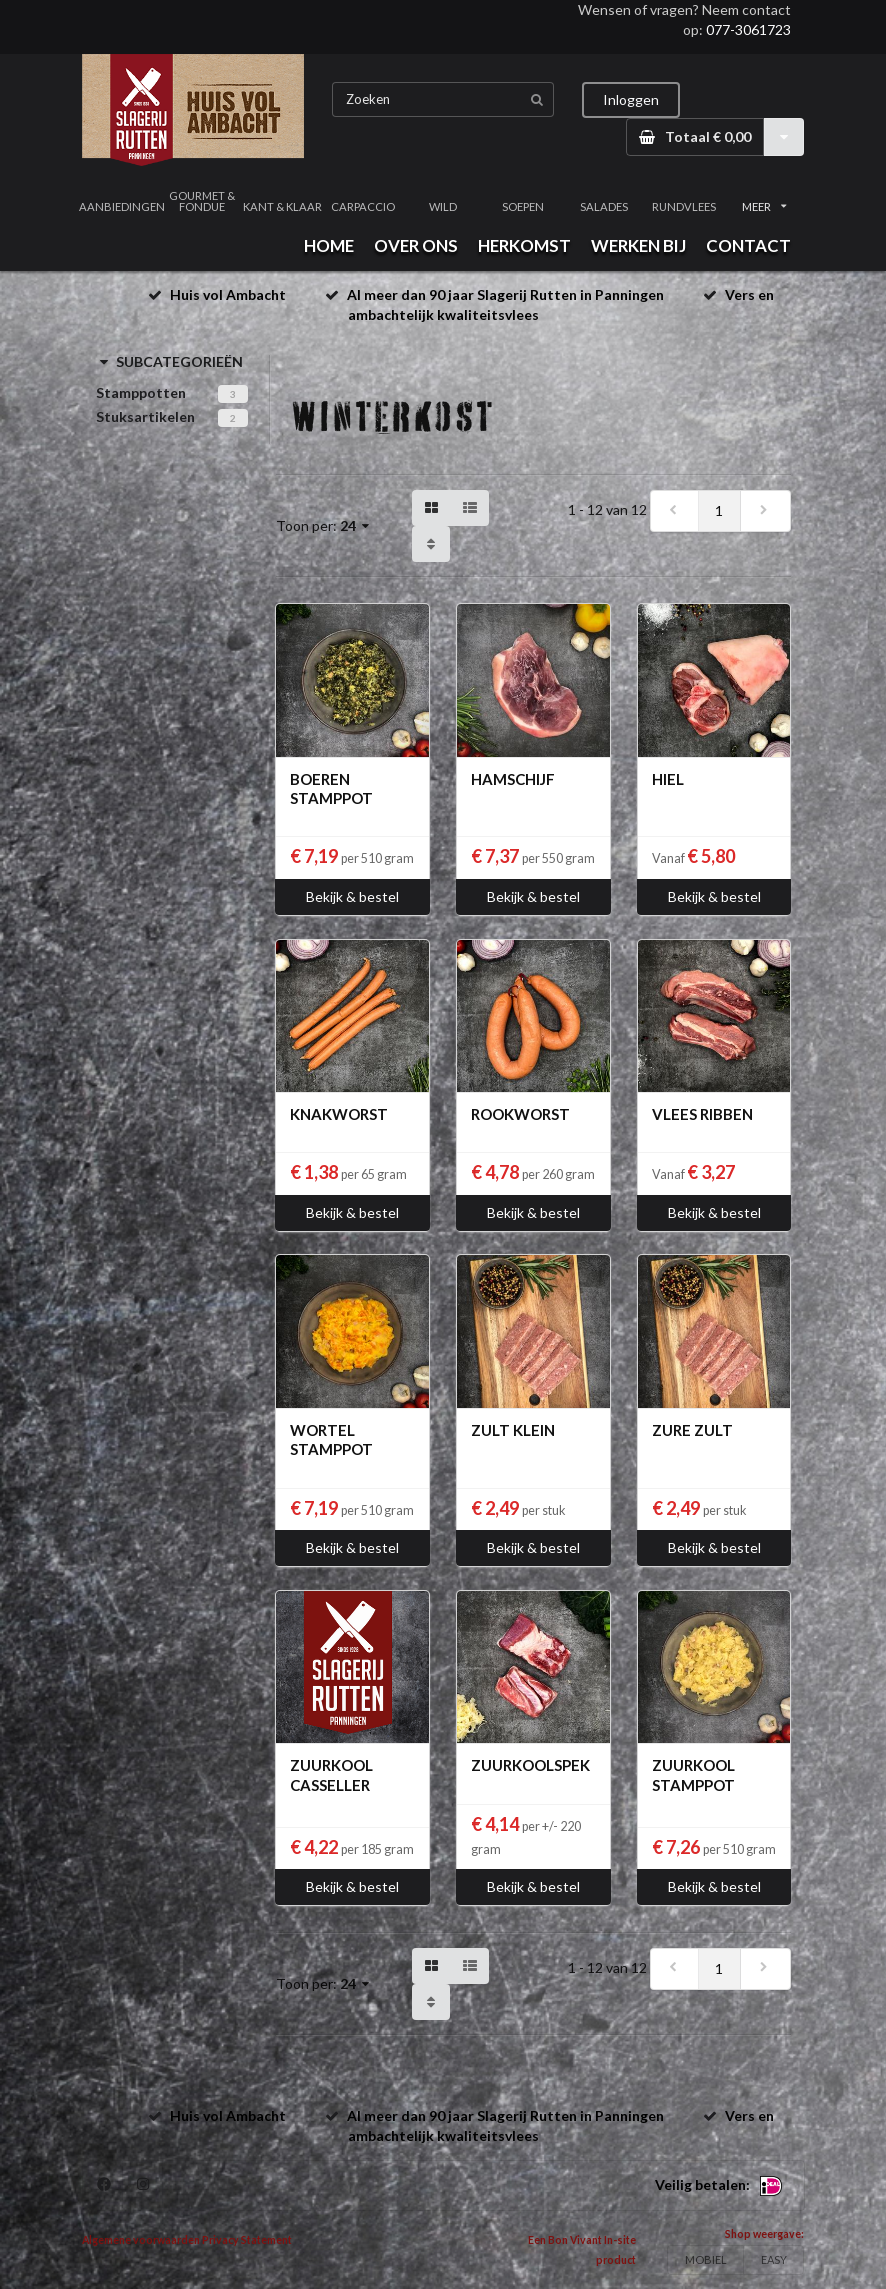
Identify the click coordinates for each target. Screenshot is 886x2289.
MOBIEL (706, 2259)
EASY (774, 2259)
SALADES (604, 206)
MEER (764, 206)
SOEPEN (523, 206)
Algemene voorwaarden (141, 2240)
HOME (329, 245)
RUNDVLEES (684, 206)
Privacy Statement (247, 2240)
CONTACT (748, 245)
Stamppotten (141, 392)
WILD (443, 206)
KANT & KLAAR (282, 206)
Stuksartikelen (145, 416)
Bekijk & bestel (352, 896)
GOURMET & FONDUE (202, 201)
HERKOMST (524, 245)
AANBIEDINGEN (122, 206)
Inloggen (631, 99)
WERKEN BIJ (638, 245)
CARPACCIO (363, 206)
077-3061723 (748, 29)
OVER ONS (416, 245)
